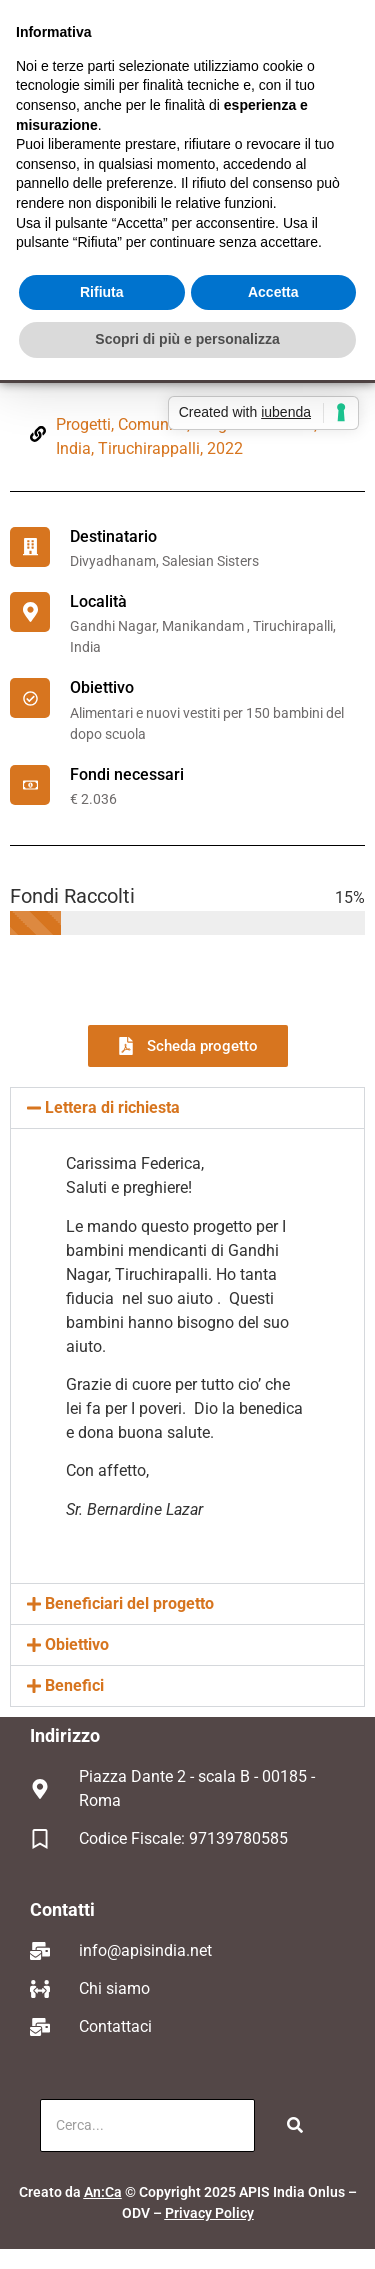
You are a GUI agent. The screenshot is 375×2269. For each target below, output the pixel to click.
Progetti (83, 424)
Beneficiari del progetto (129, 1603)
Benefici (74, 1685)
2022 (225, 448)
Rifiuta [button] (102, 292)
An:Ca (103, 2192)
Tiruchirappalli (149, 448)
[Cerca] (147, 2125)
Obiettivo (102, 687)
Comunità (152, 424)
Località (98, 601)
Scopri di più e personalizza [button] (187, 339)
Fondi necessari (127, 774)
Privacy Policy (209, 2213)
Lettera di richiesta (112, 1107)
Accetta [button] (273, 292)
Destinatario (113, 536)
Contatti (62, 1909)
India (73, 448)
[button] (187, 1108)
